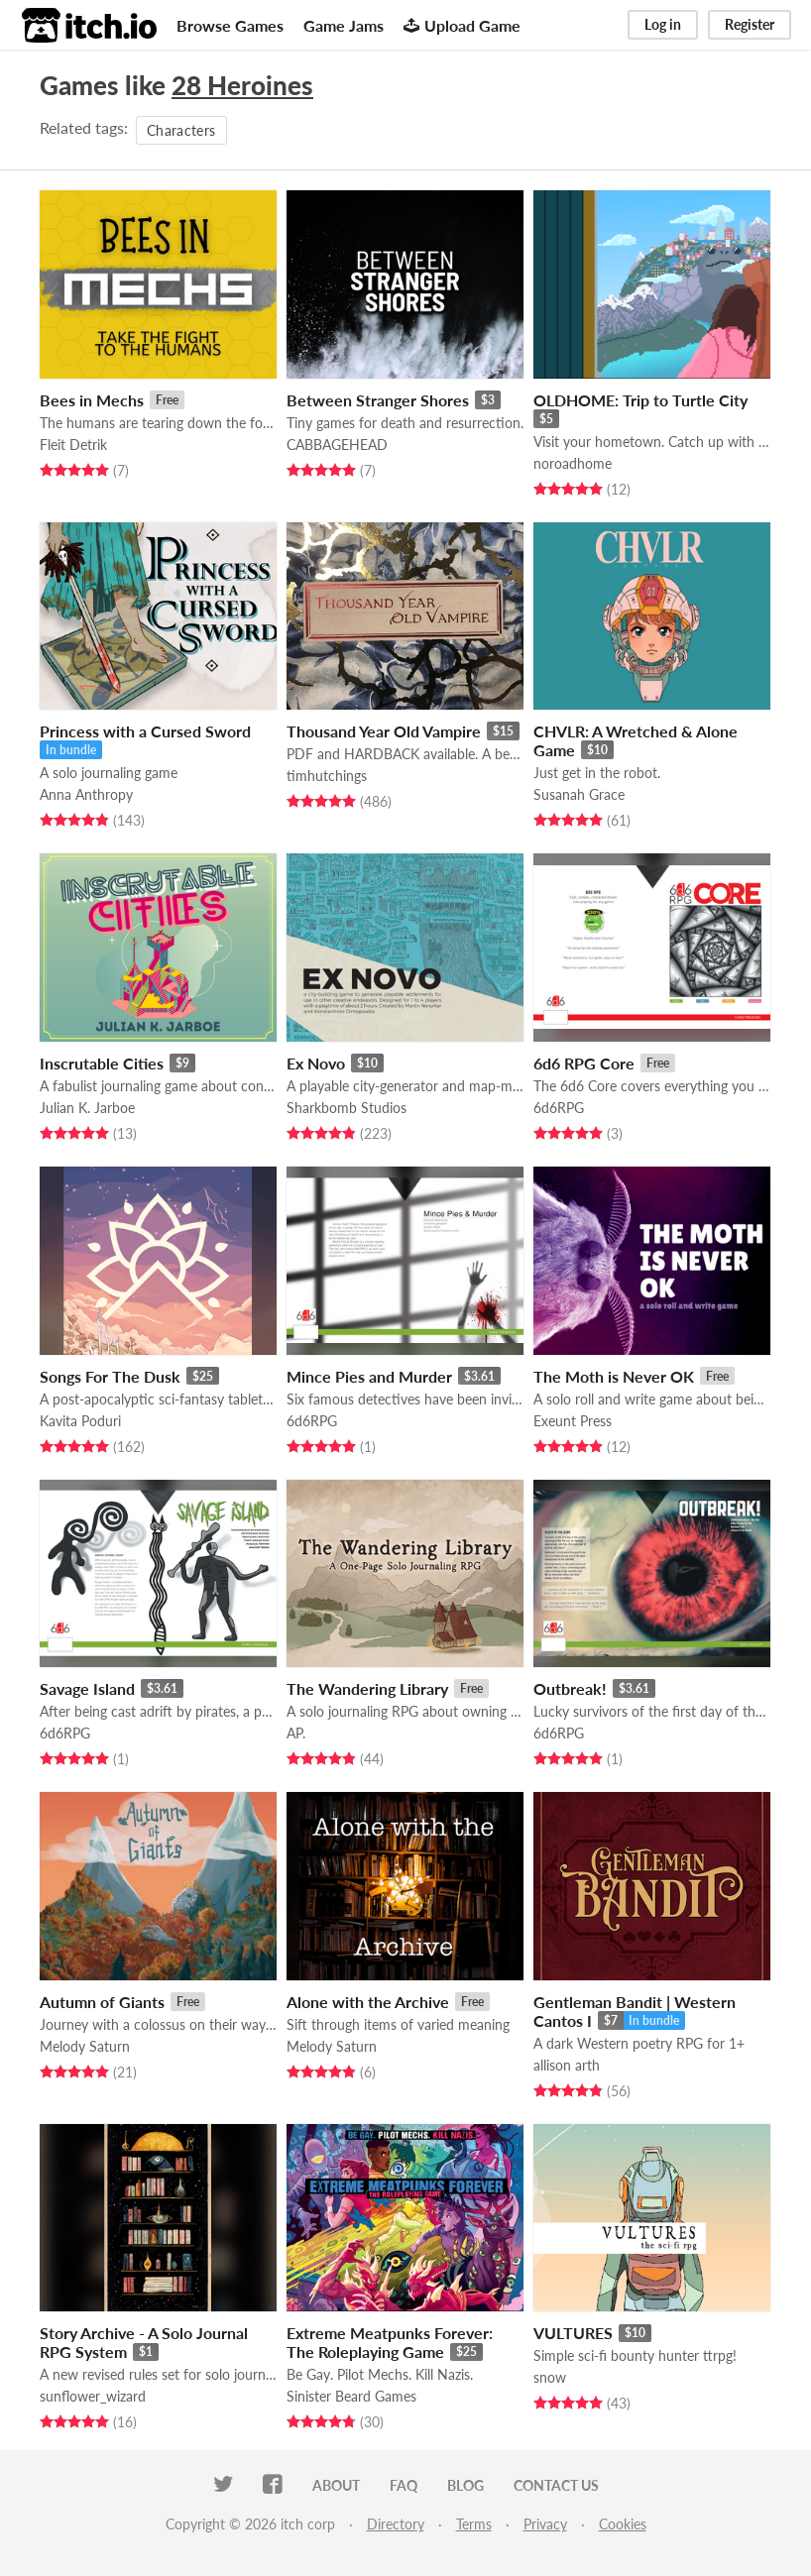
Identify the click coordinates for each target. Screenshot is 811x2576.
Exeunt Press (572, 1420)
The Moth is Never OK (613, 1376)
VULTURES (573, 2332)
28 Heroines (242, 85)
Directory (395, 2524)
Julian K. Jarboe (87, 1107)
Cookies (622, 2524)
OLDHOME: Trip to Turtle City (640, 400)
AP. (296, 1733)
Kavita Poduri (80, 1420)
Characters (181, 130)
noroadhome (572, 463)
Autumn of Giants (102, 2001)
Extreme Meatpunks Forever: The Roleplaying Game (390, 2342)
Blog (465, 2485)
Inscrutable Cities (102, 1063)
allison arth (566, 2065)
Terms (474, 2524)
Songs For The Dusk (110, 1376)
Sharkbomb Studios (346, 1107)
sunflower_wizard (93, 2396)
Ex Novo (316, 1063)
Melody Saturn (85, 2046)
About (336, 2485)
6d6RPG (558, 1107)
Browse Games (230, 25)
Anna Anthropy (86, 794)
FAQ (403, 2485)
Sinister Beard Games (351, 2396)
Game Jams (343, 25)
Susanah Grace (579, 794)
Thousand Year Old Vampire (384, 731)
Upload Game (462, 25)
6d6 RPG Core (584, 1063)
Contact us (556, 2485)
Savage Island (87, 1688)
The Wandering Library (367, 1688)
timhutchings (327, 775)
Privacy (545, 2524)
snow (549, 2377)
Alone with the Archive (368, 2001)
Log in (662, 24)
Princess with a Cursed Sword (145, 731)
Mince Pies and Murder (369, 1376)
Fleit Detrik (73, 444)
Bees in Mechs (92, 400)
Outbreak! (570, 1688)
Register (749, 24)
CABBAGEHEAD (337, 444)
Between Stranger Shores (378, 400)
